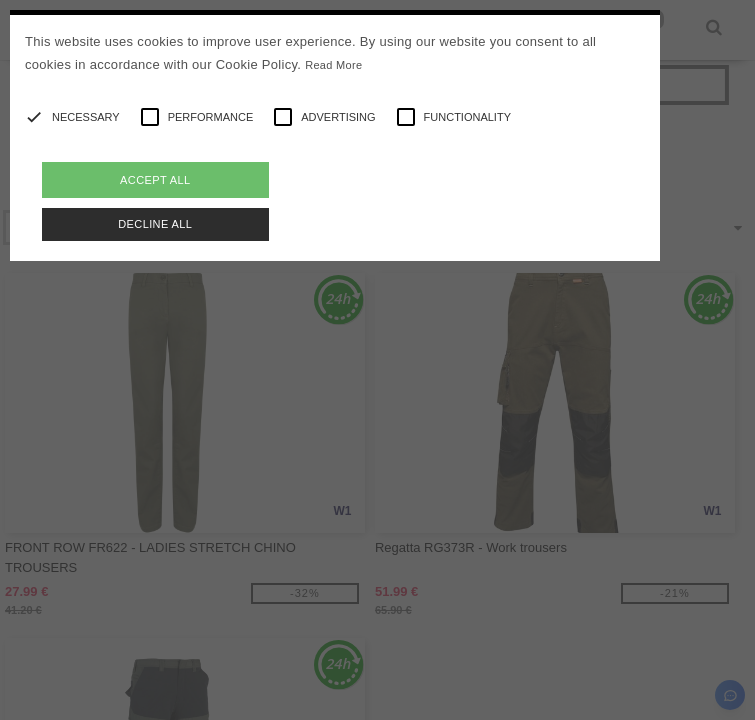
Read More (333, 65)
